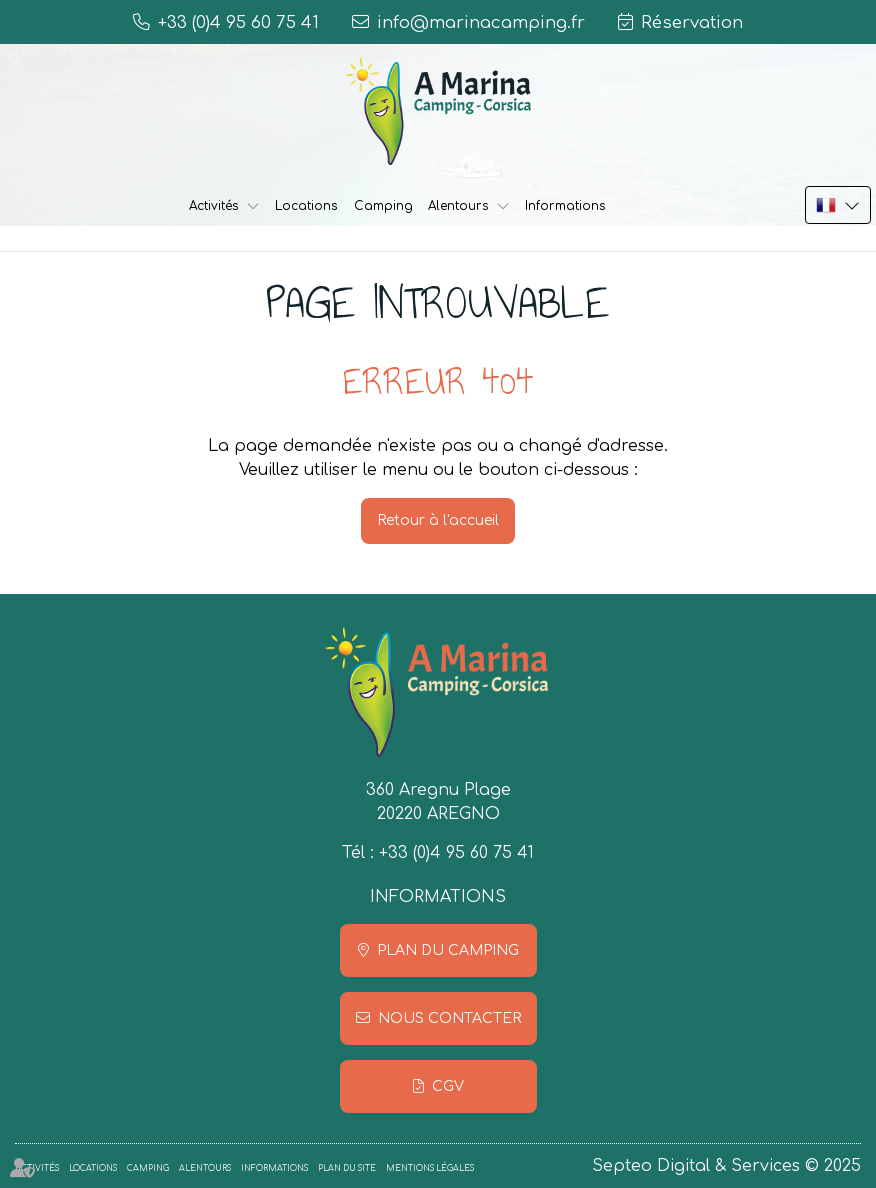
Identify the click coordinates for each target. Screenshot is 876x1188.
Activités (214, 206)
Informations (565, 206)
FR (838, 205)
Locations (306, 206)
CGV (448, 1086)
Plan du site (347, 1168)
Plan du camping (448, 950)
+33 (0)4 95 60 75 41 (456, 853)
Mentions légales (430, 1168)
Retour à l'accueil (438, 520)
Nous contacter (449, 1018)
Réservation (692, 22)
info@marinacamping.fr (481, 22)
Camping (383, 206)
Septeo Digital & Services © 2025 (726, 1166)
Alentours (458, 206)
